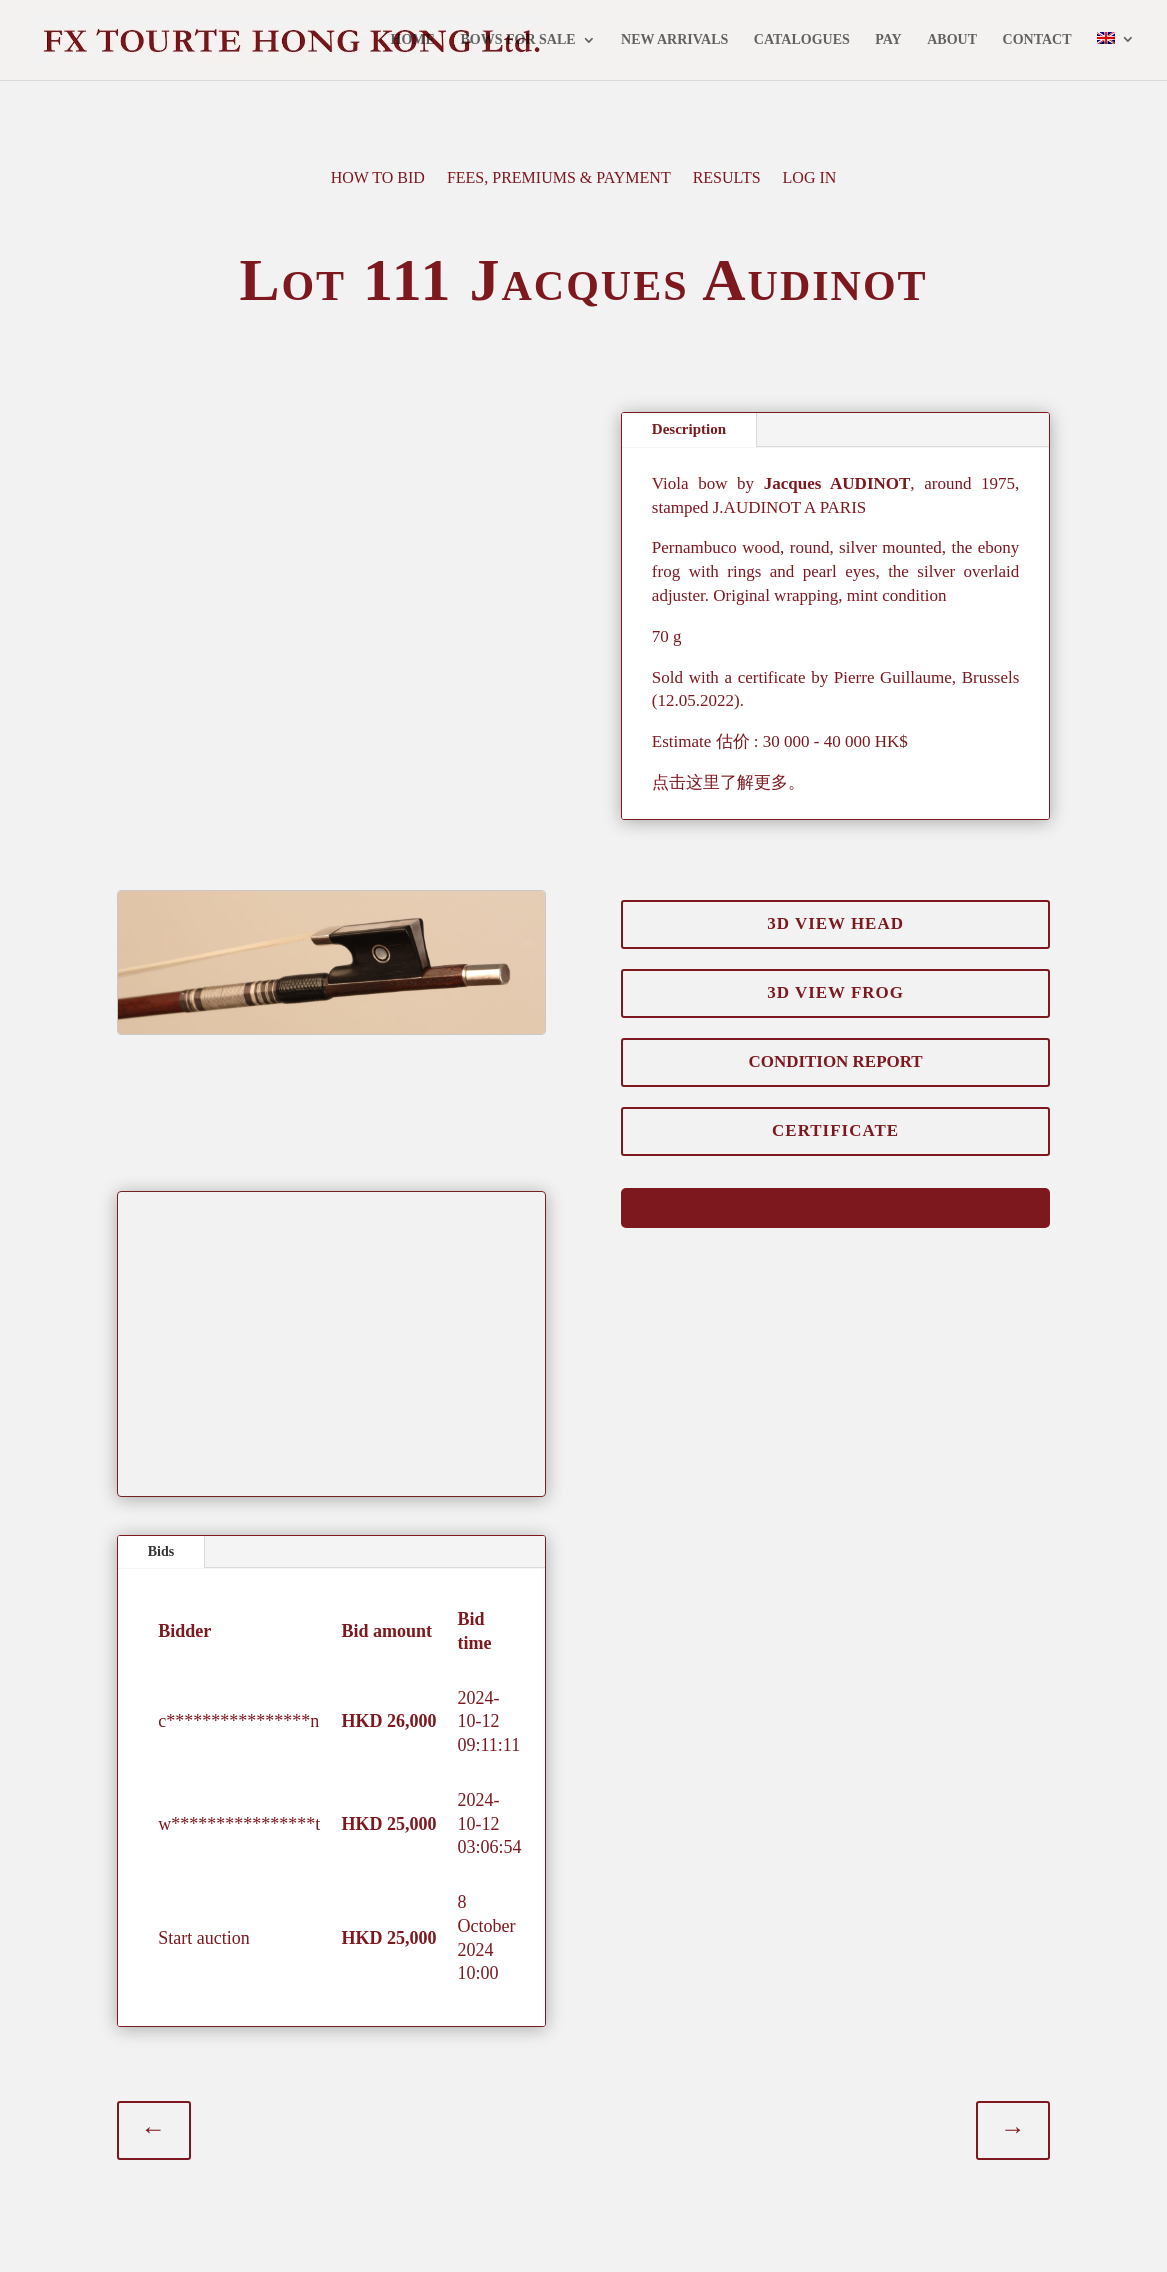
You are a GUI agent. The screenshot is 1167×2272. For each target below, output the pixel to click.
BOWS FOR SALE (517, 41)
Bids (161, 1536)
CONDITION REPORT (835, 1045)
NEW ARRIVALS (674, 41)
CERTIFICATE (836, 1115)
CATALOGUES (802, 41)
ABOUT (952, 41)
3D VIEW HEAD (835, 904)
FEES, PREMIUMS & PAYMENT (559, 178)
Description (689, 429)
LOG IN (810, 178)
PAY (888, 41)
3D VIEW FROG (835, 974)
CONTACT (1037, 41)
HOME (413, 41)
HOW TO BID (378, 178)
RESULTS (727, 178)
